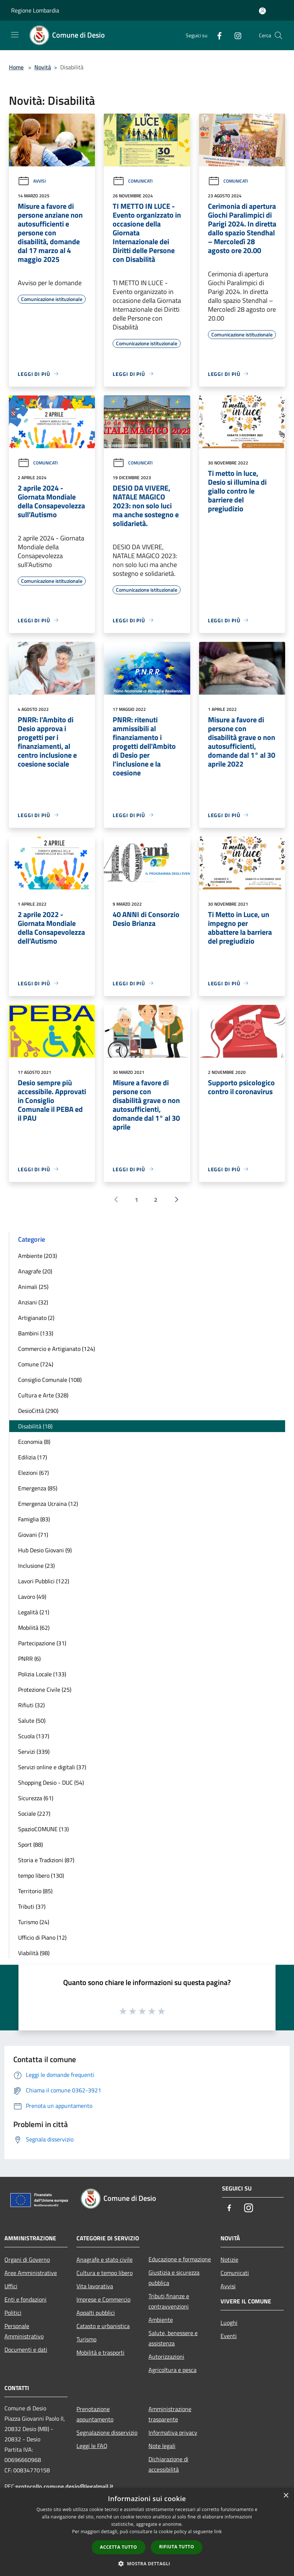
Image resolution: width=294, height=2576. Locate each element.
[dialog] (147, 2532)
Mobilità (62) (33, 1627)
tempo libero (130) (41, 1875)
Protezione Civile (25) (44, 1689)
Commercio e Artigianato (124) (56, 1348)
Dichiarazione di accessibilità (168, 2464)
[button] (147, 2563)
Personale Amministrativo (24, 2331)
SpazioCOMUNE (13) (43, 1829)
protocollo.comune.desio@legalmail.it (64, 2486)
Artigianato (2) (36, 1317)
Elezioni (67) (33, 1472)
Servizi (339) (33, 1751)
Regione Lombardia (35, 10)
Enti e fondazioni (25, 2299)
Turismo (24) (33, 1922)
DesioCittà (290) (38, 1410)
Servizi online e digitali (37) (52, 1767)
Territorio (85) (35, 1891)
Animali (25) (33, 1286)
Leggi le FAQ (91, 2445)
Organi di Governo (27, 2259)
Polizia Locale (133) (42, 1674)
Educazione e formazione (179, 2259)
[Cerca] (278, 35)
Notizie (229, 2259)
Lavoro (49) (32, 1596)
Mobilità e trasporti (100, 2352)
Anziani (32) (33, 1302)
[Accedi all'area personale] (262, 11)
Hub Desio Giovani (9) (45, 1550)
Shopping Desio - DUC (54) (51, 1782)
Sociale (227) (34, 1813)
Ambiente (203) (37, 1255)
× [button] (285, 2496)
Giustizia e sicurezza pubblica (173, 2277)
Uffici (10, 2286)
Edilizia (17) (32, 1457)
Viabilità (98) (33, 1953)
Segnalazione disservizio (106, 2432)
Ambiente (160, 2319)
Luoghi (228, 2322)
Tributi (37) (31, 1906)
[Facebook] (216, 35)
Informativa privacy (172, 2432)
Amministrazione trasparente (169, 2414)
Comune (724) (35, 1364)
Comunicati (133, 180)
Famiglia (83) (34, 1519)
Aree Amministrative (30, 2272)
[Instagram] (235, 35)
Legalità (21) (33, 1612)
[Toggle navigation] (14, 34)
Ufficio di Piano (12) (42, 1937)
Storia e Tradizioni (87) (46, 1860)
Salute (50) (31, 1720)
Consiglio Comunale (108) (50, 1379)
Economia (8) (34, 1441)
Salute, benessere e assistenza (173, 2338)
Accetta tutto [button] (118, 2547)
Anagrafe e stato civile (104, 2259)
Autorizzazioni (166, 2356)
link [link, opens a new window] (218, 2531)
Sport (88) (30, 1844)
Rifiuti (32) (31, 1705)
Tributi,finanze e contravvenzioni (168, 2301)
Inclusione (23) (36, 1565)
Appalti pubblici (95, 2312)
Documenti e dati (25, 2349)
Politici (12, 2312)
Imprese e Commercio (103, 2299)
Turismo (86, 2339)
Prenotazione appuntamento (94, 2414)
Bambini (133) (35, 1333)
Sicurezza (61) (35, 1798)
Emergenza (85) (37, 1488)
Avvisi (32, 180)
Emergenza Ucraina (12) (48, 1503)
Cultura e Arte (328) (43, 1395)
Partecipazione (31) (42, 1643)
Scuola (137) (33, 1736)
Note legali (161, 2445)
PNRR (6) (29, 1658)
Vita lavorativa (94, 2286)
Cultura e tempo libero (104, 2272)
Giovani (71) (33, 1534)
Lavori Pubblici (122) (43, 1581)
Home (16, 67)
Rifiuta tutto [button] (176, 2547)
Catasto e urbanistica (103, 2325)
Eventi (228, 2335)
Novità (42, 67)
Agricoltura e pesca (172, 2369)
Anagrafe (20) (35, 1271)
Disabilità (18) (35, 1426)
